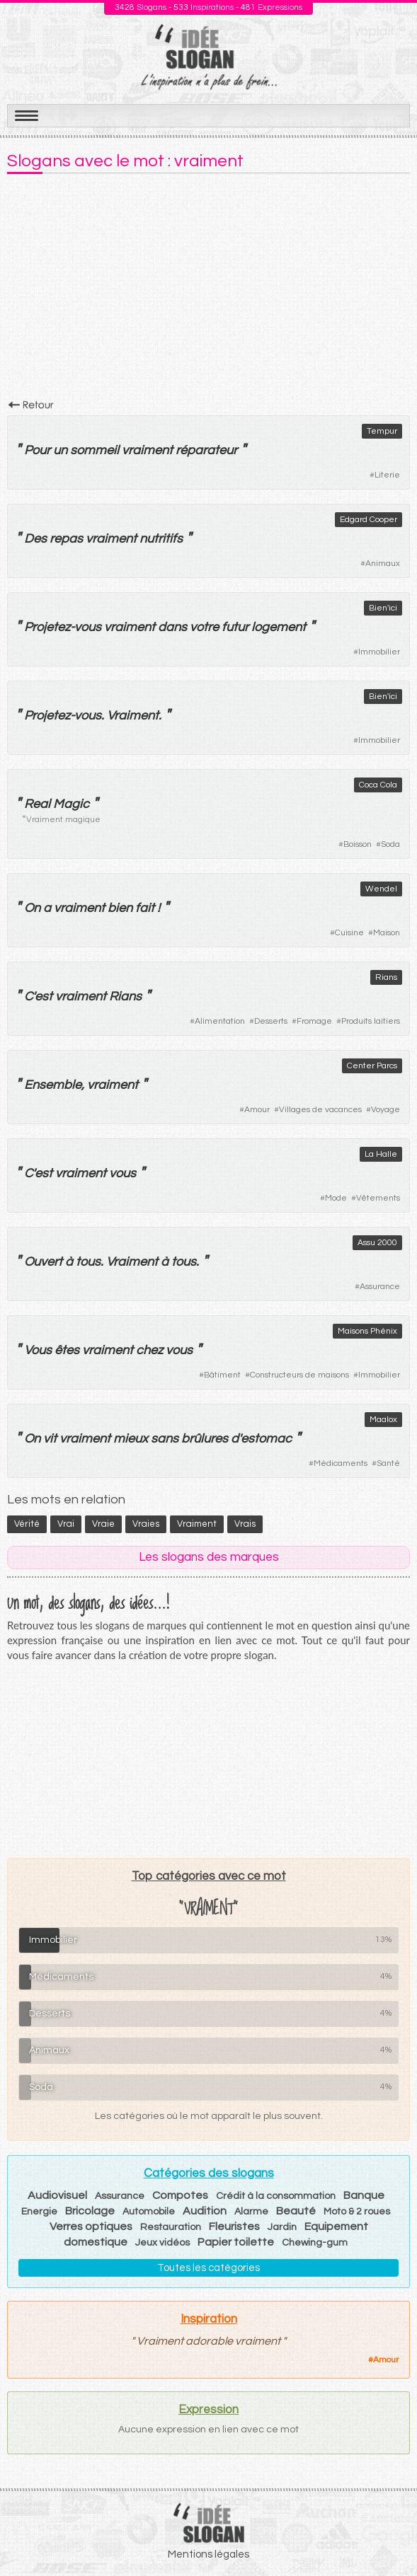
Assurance (380, 1286)
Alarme (251, 2212)
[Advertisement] (208, 291)
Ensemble (52, 1085)
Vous (38, 1350)
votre (204, 627)
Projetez (47, 627)
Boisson (357, 844)
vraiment (147, 450)
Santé (388, 1463)
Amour (257, 1109)
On (32, 908)
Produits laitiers (370, 1021)
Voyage (385, 1109)
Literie (387, 475)
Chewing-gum (315, 2243)
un (60, 450)
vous (87, 627)
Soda (390, 844)
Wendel (381, 889)
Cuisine (349, 932)
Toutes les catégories (208, 2268)
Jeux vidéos (162, 2243)
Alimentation (220, 1021)
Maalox (383, 1419)
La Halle (381, 1154)
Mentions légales (208, 2554)
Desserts (270, 1021)
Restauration (170, 2227)
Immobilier (379, 652)
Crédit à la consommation (276, 2196)
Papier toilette (236, 2242)
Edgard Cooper (368, 519)
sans (164, 1438)
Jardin (282, 2227)
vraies (145, 1524)
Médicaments (340, 1463)
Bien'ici (383, 608)
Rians (386, 977)
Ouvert (43, 1262)
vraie (103, 1524)
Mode (336, 1198)
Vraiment (133, 715)
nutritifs (161, 538)
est (43, 996)
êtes (67, 1350)
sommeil (94, 450)
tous (88, 1262)
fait (144, 908)
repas (66, 538)
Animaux (382, 563)
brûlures (204, 1438)
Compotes (180, 2195)
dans (172, 627)
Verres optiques (91, 2226)
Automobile (148, 2212)
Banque (363, 2195)
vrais (245, 1524)
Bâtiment (222, 1375)
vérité (27, 1524)
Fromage (314, 1021)
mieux (130, 1438)
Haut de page (389, 2534)
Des (35, 538)
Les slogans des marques (209, 1557)
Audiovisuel (57, 2195)
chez (149, 1350)
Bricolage (90, 2211)
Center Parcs (372, 1065)
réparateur (206, 450)
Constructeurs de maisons (299, 1375)
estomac (266, 1438)
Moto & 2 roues (357, 2212)
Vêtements (378, 1198)
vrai (65, 1524)
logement (278, 627)
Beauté (296, 2211)
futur (235, 627)
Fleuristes (234, 2226)
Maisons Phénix (367, 1331)
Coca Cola (378, 785)
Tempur (382, 431)
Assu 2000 (377, 1242)
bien (120, 908)
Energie (39, 2212)
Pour (37, 450)
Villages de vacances (320, 1109)
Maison (386, 932)
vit (50, 1438)
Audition (205, 2211)
